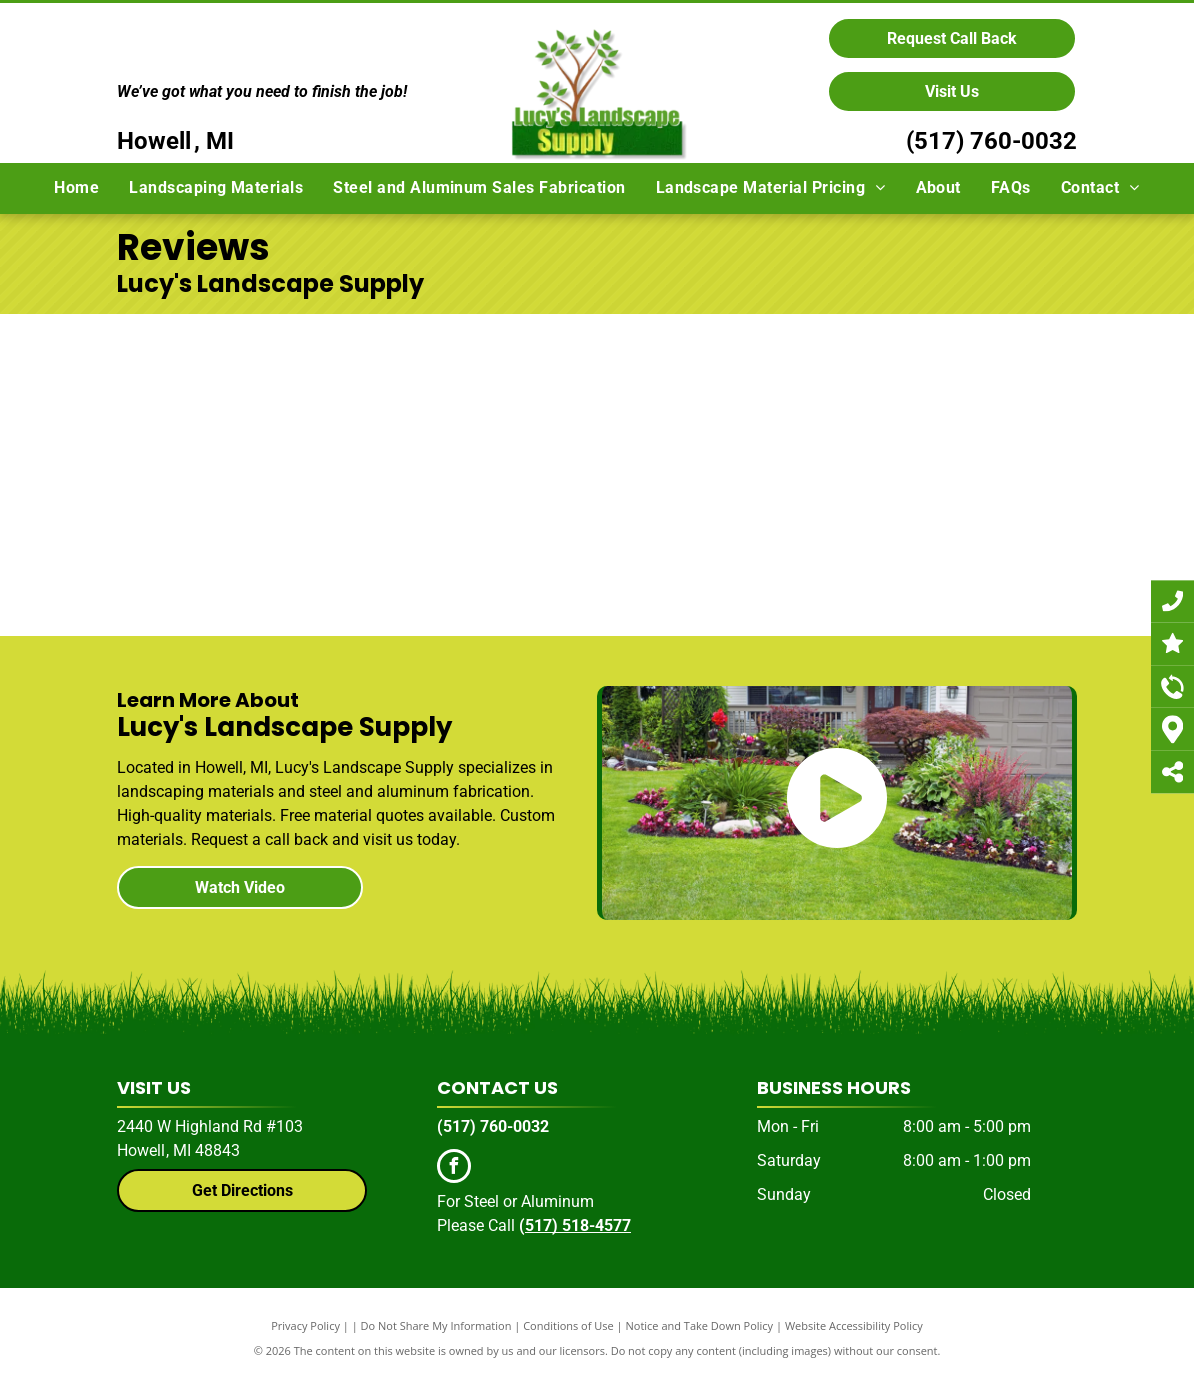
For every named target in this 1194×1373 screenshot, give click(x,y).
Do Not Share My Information (436, 1325)
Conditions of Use (568, 1325)
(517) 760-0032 (991, 141)
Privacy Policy (305, 1325)
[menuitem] (76, 188)
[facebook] (454, 1168)
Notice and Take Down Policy (700, 1325)
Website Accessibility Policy (854, 1325)
